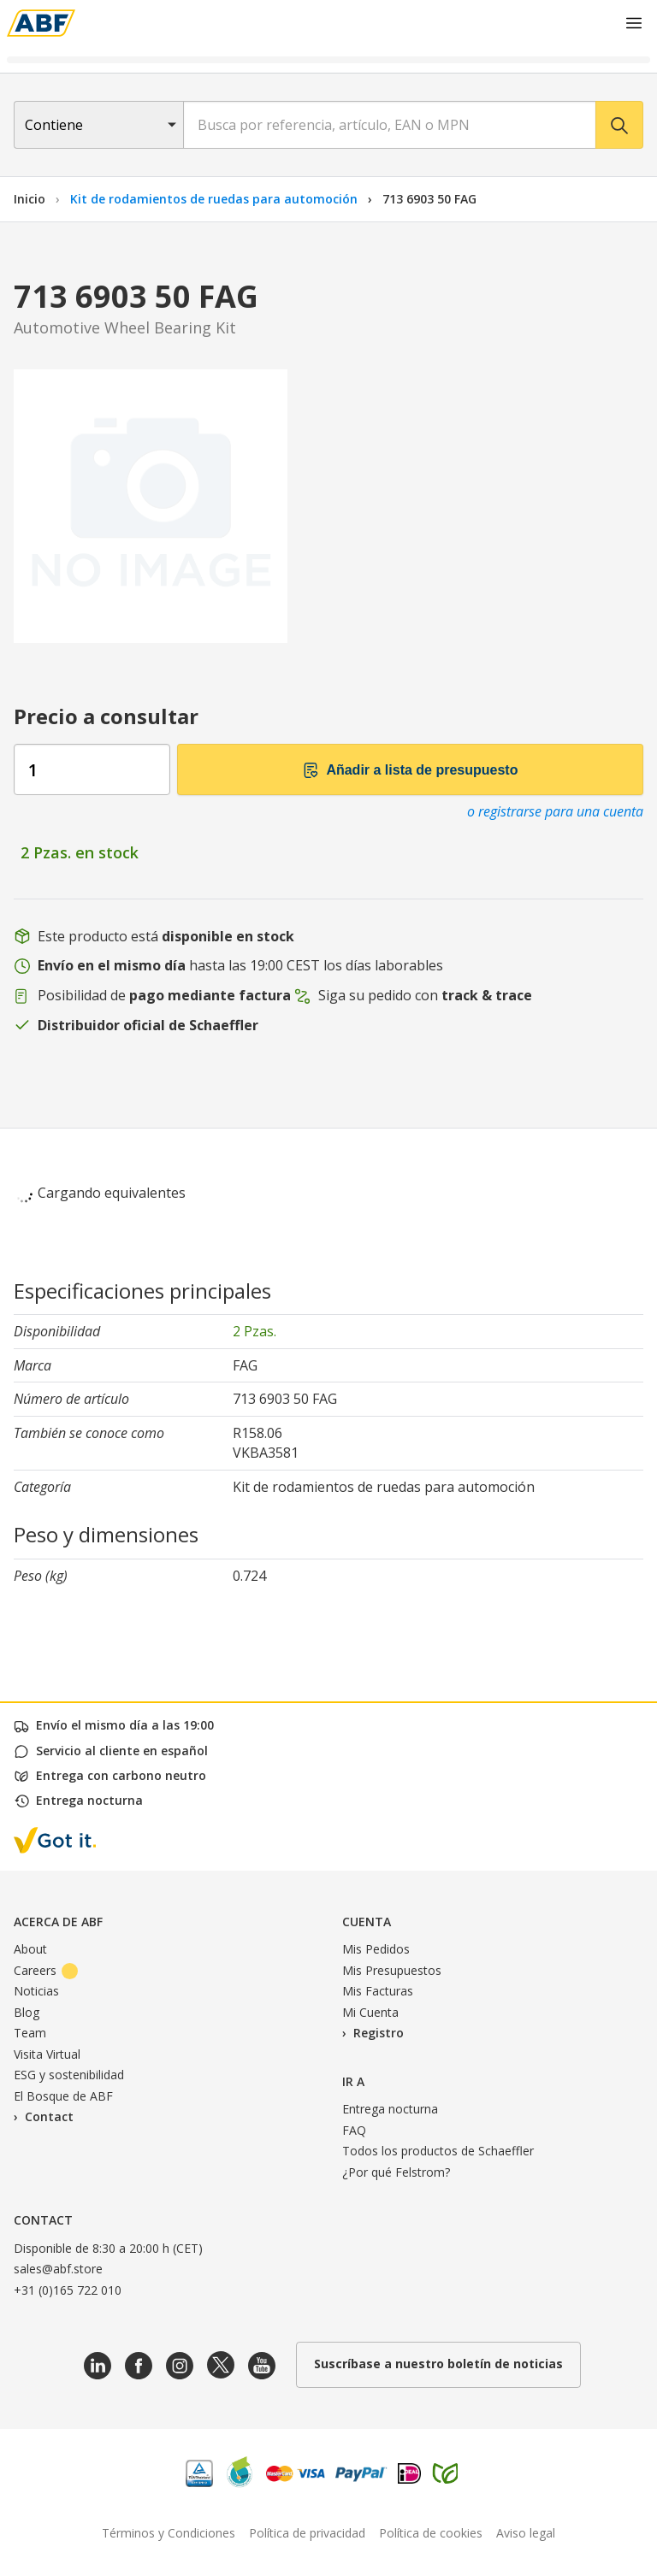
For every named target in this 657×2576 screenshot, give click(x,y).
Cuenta (366, 1921)
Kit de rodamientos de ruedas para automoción (215, 199)
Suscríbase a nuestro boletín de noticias (438, 2363)
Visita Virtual (47, 2054)
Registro (378, 2033)
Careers (46, 1970)
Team (30, 2033)
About (30, 1949)
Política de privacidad (307, 2533)
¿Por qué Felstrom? (396, 2172)
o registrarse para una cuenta (555, 811)
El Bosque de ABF (63, 2096)
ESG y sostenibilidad (69, 2074)
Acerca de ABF (58, 1921)
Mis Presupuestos (391, 1970)
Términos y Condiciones (168, 2533)
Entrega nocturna (390, 2109)
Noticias (36, 1991)
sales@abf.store (58, 2269)
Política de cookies (430, 2533)
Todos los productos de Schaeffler (438, 2151)
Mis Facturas (377, 1991)
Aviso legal (525, 2533)
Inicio (29, 199)
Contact (49, 2116)
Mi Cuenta (370, 2012)
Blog (26, 2012)
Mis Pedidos (376, 1949)
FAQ (354, 2130)
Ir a (353, 2081)
